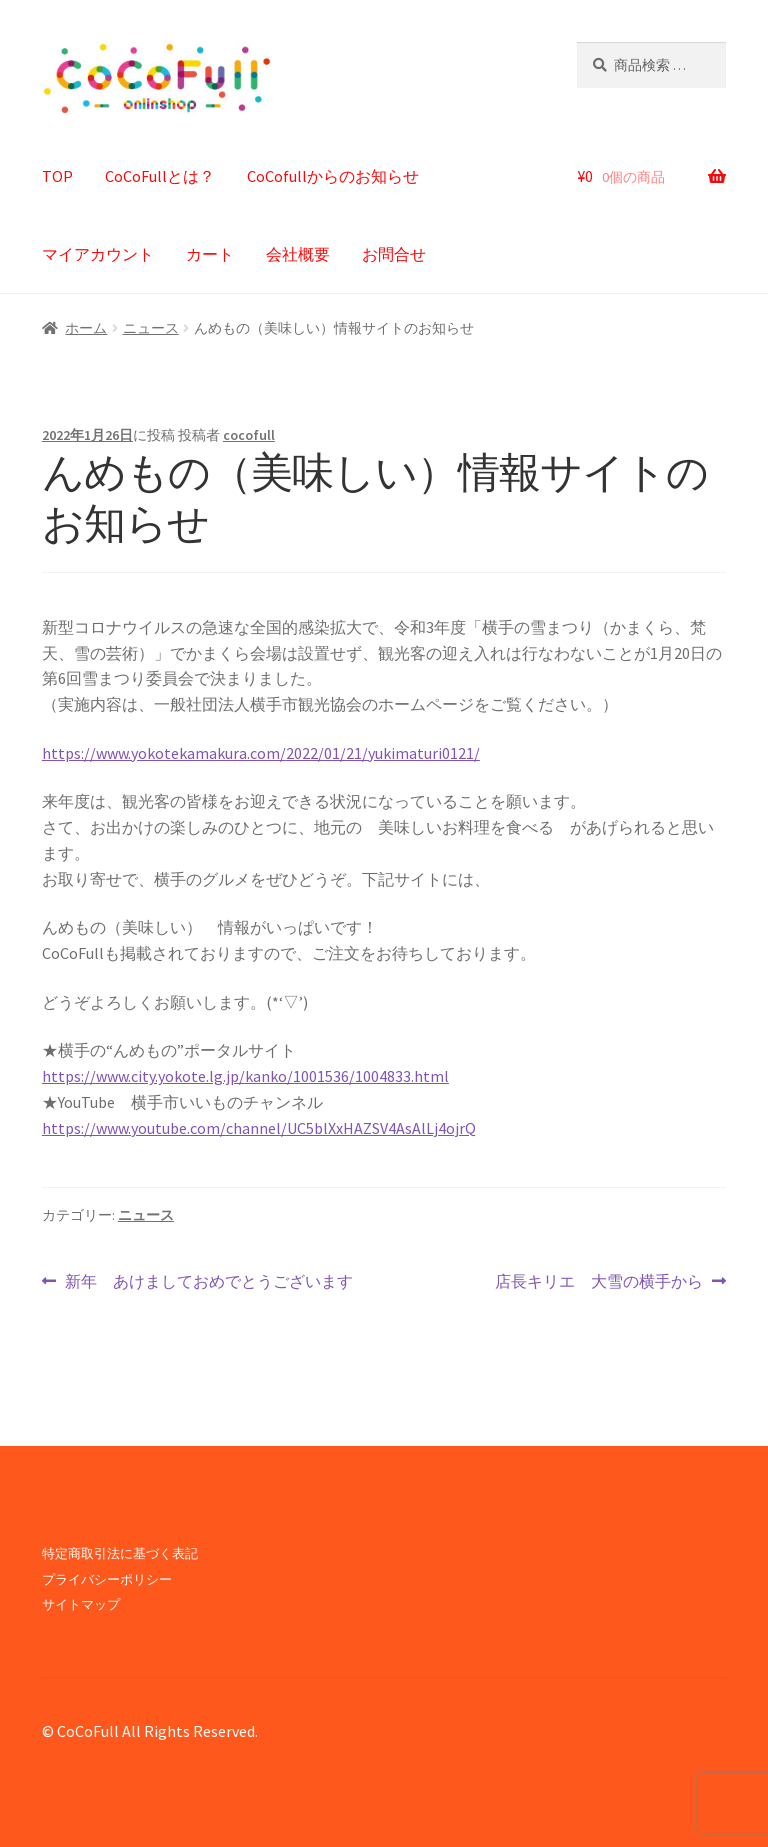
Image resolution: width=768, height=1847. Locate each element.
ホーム (86, 328)
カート (210, 254)
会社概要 (298, 254)
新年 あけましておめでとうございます (208, 1282)
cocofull (249, 435)
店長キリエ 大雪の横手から (599, 1282)
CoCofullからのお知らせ (333, 176)
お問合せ (394, 254)
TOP (57, 176)
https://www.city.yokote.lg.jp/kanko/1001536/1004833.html (245, 1076)
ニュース (151, 328)
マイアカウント (98, 254)
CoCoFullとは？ (160, 176)
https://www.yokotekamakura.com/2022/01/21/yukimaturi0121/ (261, 753)
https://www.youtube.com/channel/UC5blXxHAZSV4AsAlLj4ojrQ (259, 1128)
